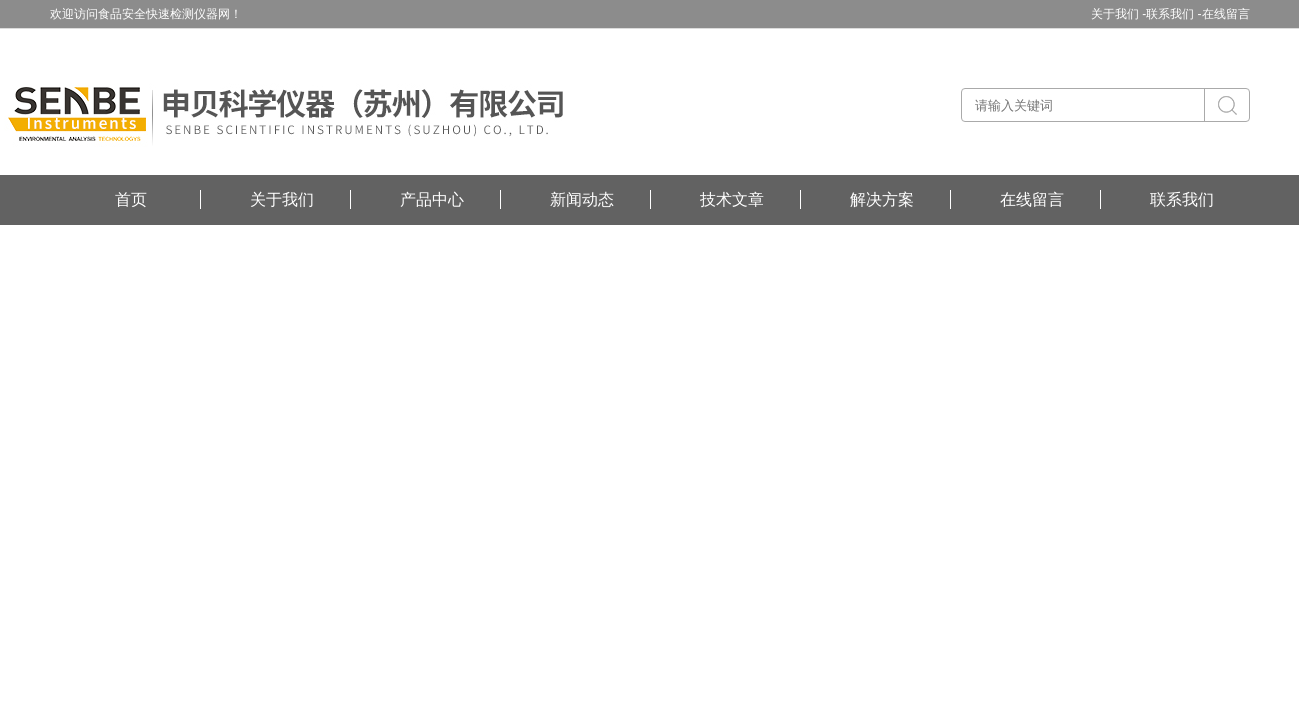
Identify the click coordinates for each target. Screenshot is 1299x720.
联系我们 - (1173, 14)
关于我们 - (1118, 14)
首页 (131, 199)
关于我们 (282, 199)
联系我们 (1182, 199)
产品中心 (432, 199)
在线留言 (1226, 14)
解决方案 (882, 199)
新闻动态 (582, 199)
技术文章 (732, 199)
